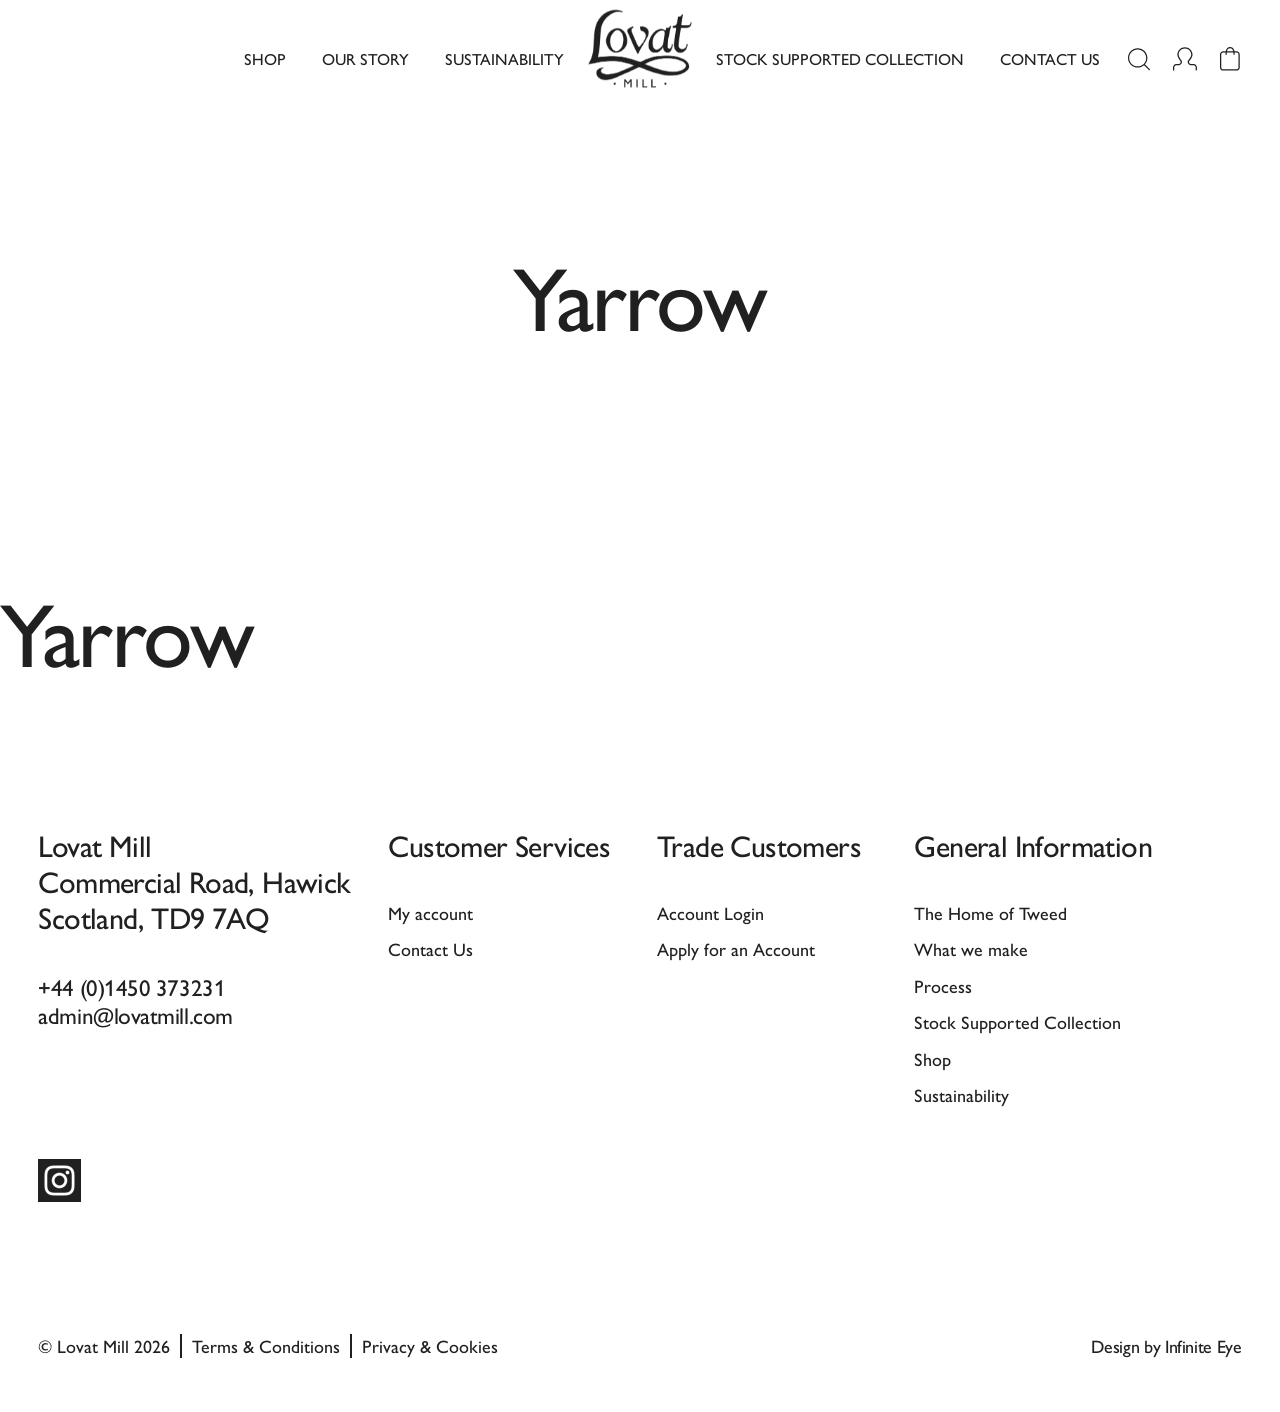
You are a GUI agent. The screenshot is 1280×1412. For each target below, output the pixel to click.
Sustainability (504, 58)
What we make (971, 948)
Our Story (365, 58)
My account (430, 912)
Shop (265, 58)
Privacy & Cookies (430, 1345)
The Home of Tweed (990, 912)
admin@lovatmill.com (135, 1014)
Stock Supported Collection (840, 58)
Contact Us (1050, 58)
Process (943, 985)
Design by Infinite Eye (1166, 1345)
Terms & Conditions (266, 1345)
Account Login (710, 912)
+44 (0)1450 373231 (131, 986)
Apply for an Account (736, 948)
